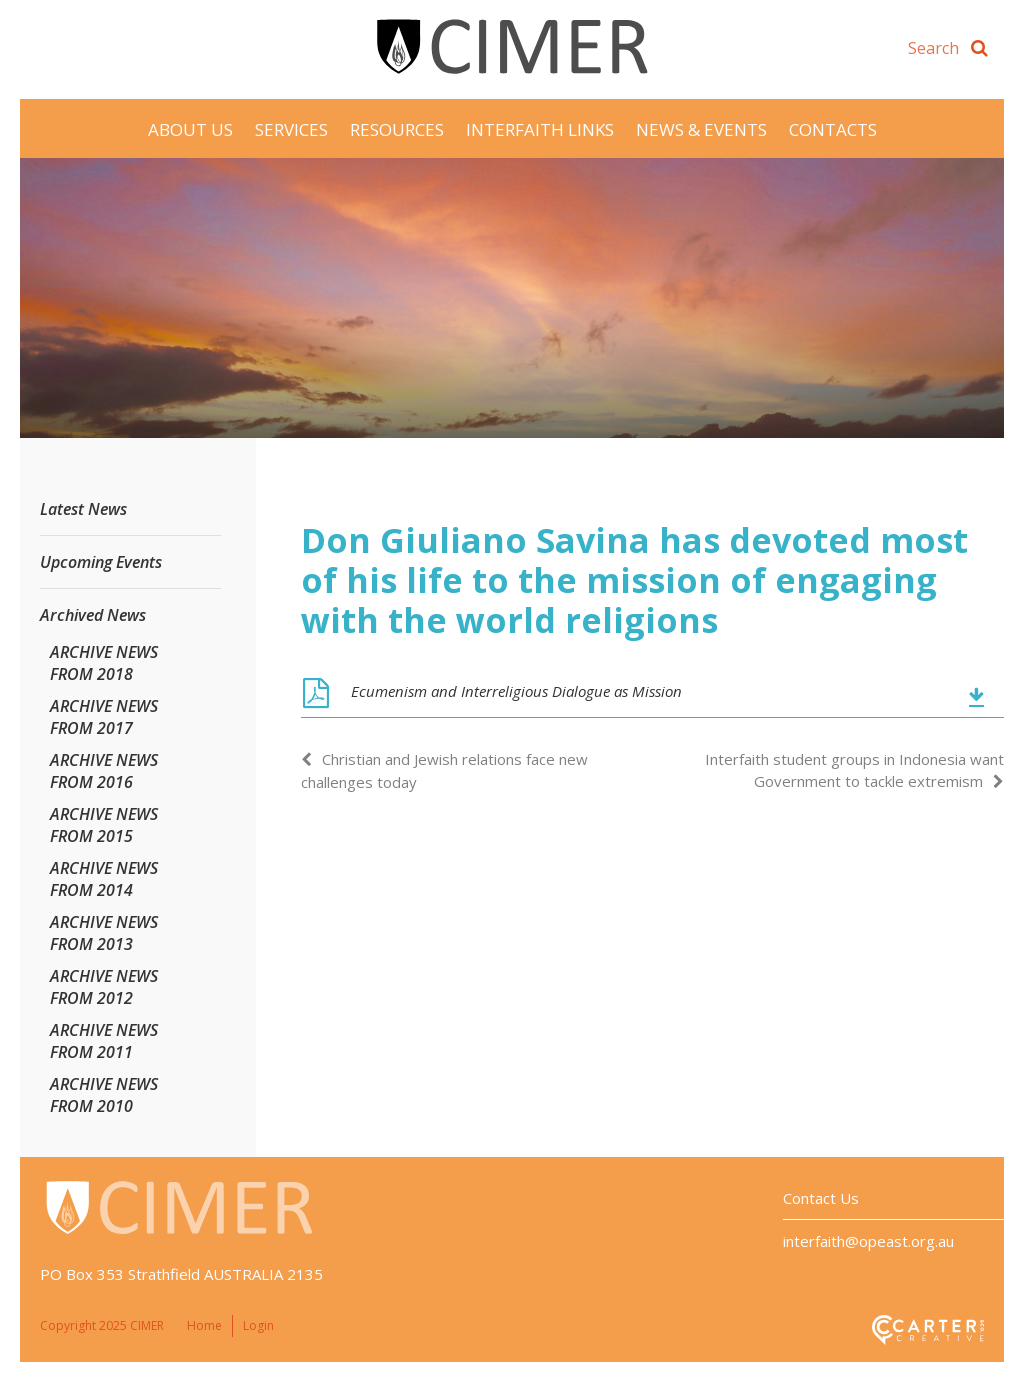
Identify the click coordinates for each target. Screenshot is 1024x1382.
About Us (190, 129)
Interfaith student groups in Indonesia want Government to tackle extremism (854, 770)
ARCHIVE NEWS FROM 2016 (104, 771)
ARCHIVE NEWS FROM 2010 (104, 1095)
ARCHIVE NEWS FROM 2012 (104, 987)
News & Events (701, 129)
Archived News (93, 615)
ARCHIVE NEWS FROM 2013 (104, 933)
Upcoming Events (101, 562)
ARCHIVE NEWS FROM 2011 (104, 1041)
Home (204, 1325)
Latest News (83, 509)
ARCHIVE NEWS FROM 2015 (104, 825)
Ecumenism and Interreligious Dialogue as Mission (516, 691)
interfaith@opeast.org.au (868, 1241)
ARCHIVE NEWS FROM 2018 (104, 663)
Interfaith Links (540, 129)
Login (258, 1325)
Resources (397, 129)
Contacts (833, 129)
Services (291, 129)
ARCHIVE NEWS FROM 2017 (104, 717)
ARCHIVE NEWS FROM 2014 (104, 879)
